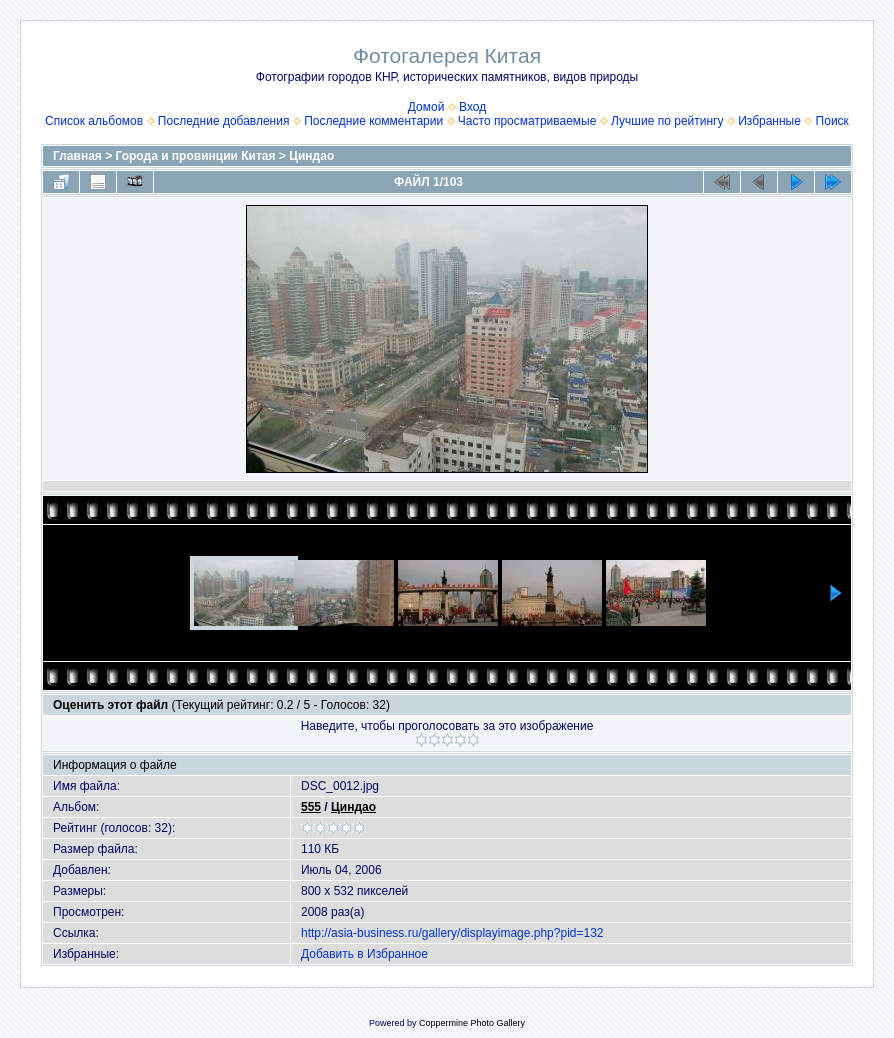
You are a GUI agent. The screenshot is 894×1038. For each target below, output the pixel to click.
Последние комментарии (373, 121)
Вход (472, 107)
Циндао (311, 156)
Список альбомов (94, 121)
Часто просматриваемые (527, 121)
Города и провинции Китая (196, 156)
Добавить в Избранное (364, 954)
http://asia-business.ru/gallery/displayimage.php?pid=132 (452, 933)
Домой (426, 107)
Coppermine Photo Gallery (472, 1023)
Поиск (832, 121)
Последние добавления (224, 121)
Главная (77, 156)
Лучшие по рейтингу (667, 121)
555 (311, 807)
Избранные (769, 121)
